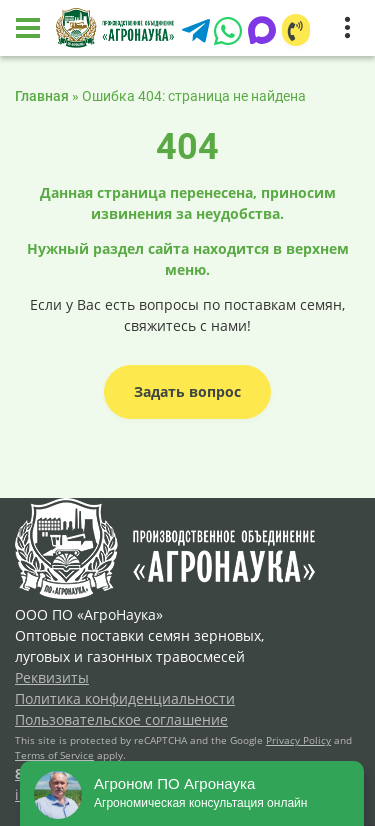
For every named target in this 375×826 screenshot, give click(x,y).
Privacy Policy (298, 740)
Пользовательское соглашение (121, 719)
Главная (42, 96)
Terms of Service (54, 755)
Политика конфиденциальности (125, 698)
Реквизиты (52, 677)
